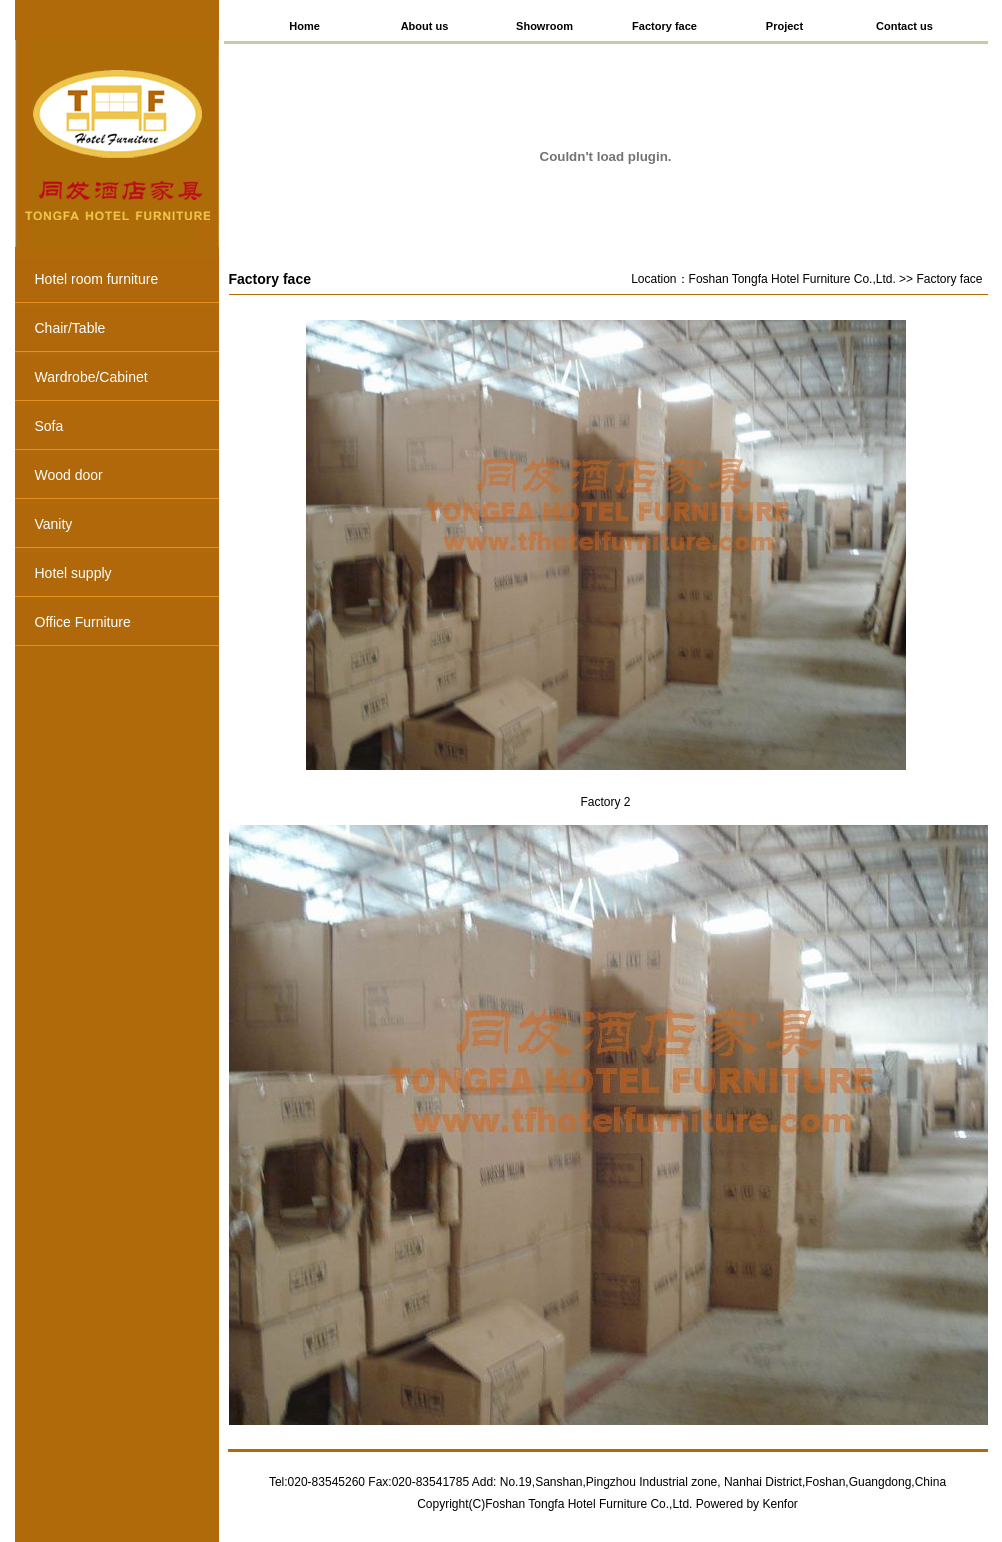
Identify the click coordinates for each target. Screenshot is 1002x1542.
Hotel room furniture (127, 281)
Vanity (127, 526)
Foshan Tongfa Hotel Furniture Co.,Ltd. (792, 279)
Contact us (904, 26)
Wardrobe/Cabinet (127, 379)
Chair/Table (127, 330)
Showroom (544, 26)
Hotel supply (127, 575)
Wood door (127, 477)
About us (425, 26)
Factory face (664, 26)
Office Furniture (127, 624)
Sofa (127, 428)
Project (784, 26)
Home (304, 26)
